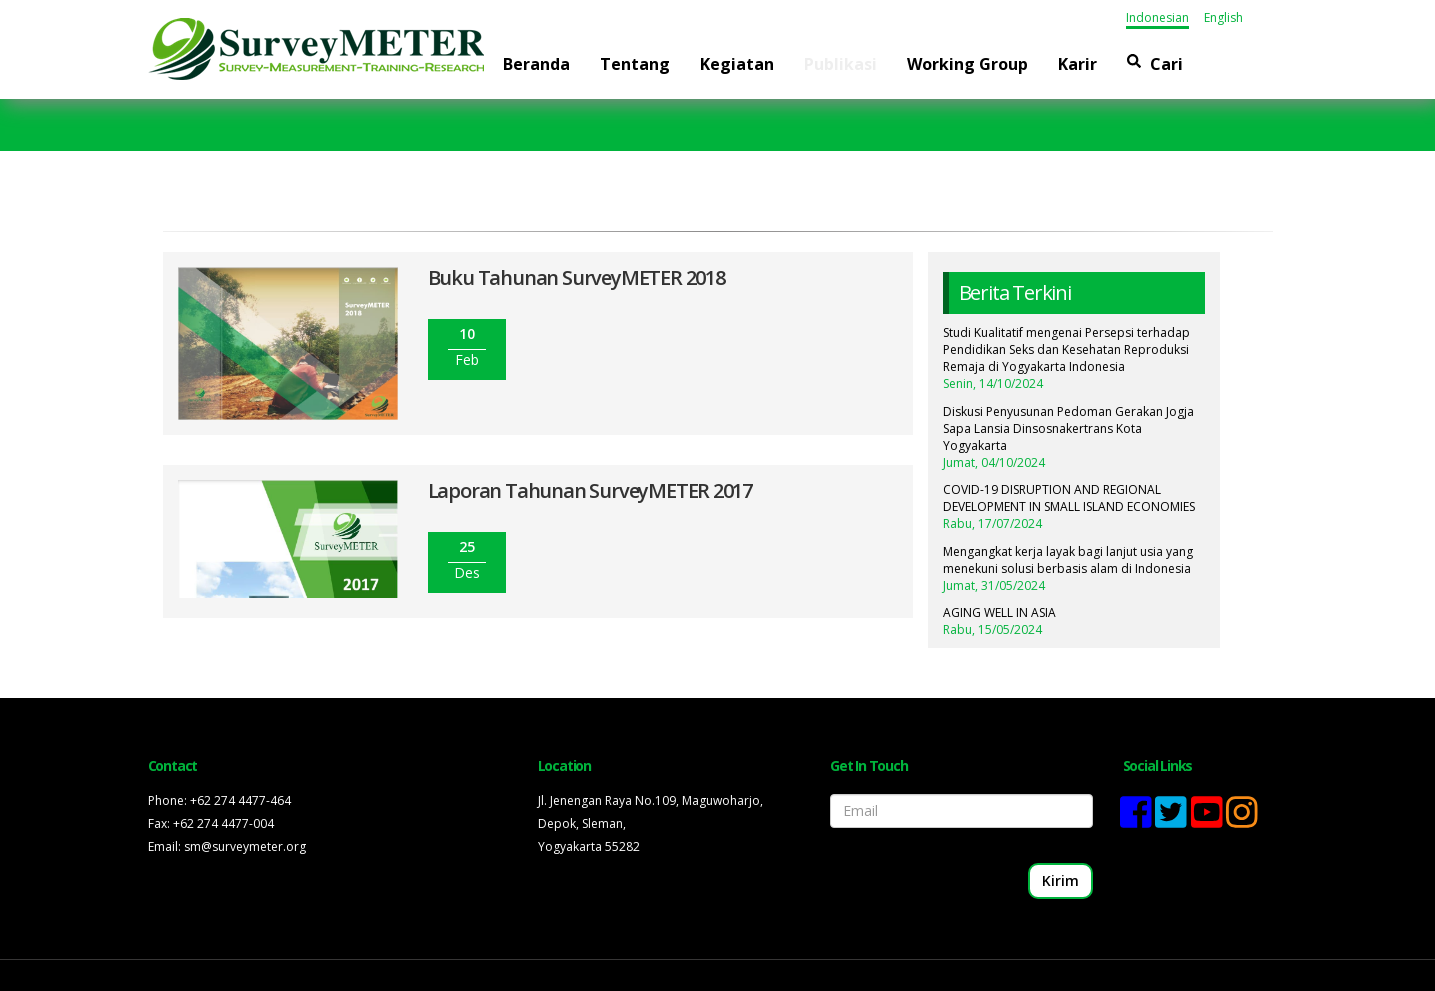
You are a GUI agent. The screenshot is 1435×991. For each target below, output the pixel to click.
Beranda (536, 64)
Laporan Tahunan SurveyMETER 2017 (590, 490)
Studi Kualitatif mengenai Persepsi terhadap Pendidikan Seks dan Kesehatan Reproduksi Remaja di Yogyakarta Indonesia (1066, 349)
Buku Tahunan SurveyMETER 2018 (576, 277)
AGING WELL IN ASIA (999, 612)
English (1223, 17)
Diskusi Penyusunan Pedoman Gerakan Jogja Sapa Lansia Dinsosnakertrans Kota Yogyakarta (1068, 428)
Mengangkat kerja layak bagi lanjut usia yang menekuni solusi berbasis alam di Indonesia (1068, 560)
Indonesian (1157, 17)
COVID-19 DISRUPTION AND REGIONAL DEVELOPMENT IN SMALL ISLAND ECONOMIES (1069, 498)
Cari (1155, 64)
